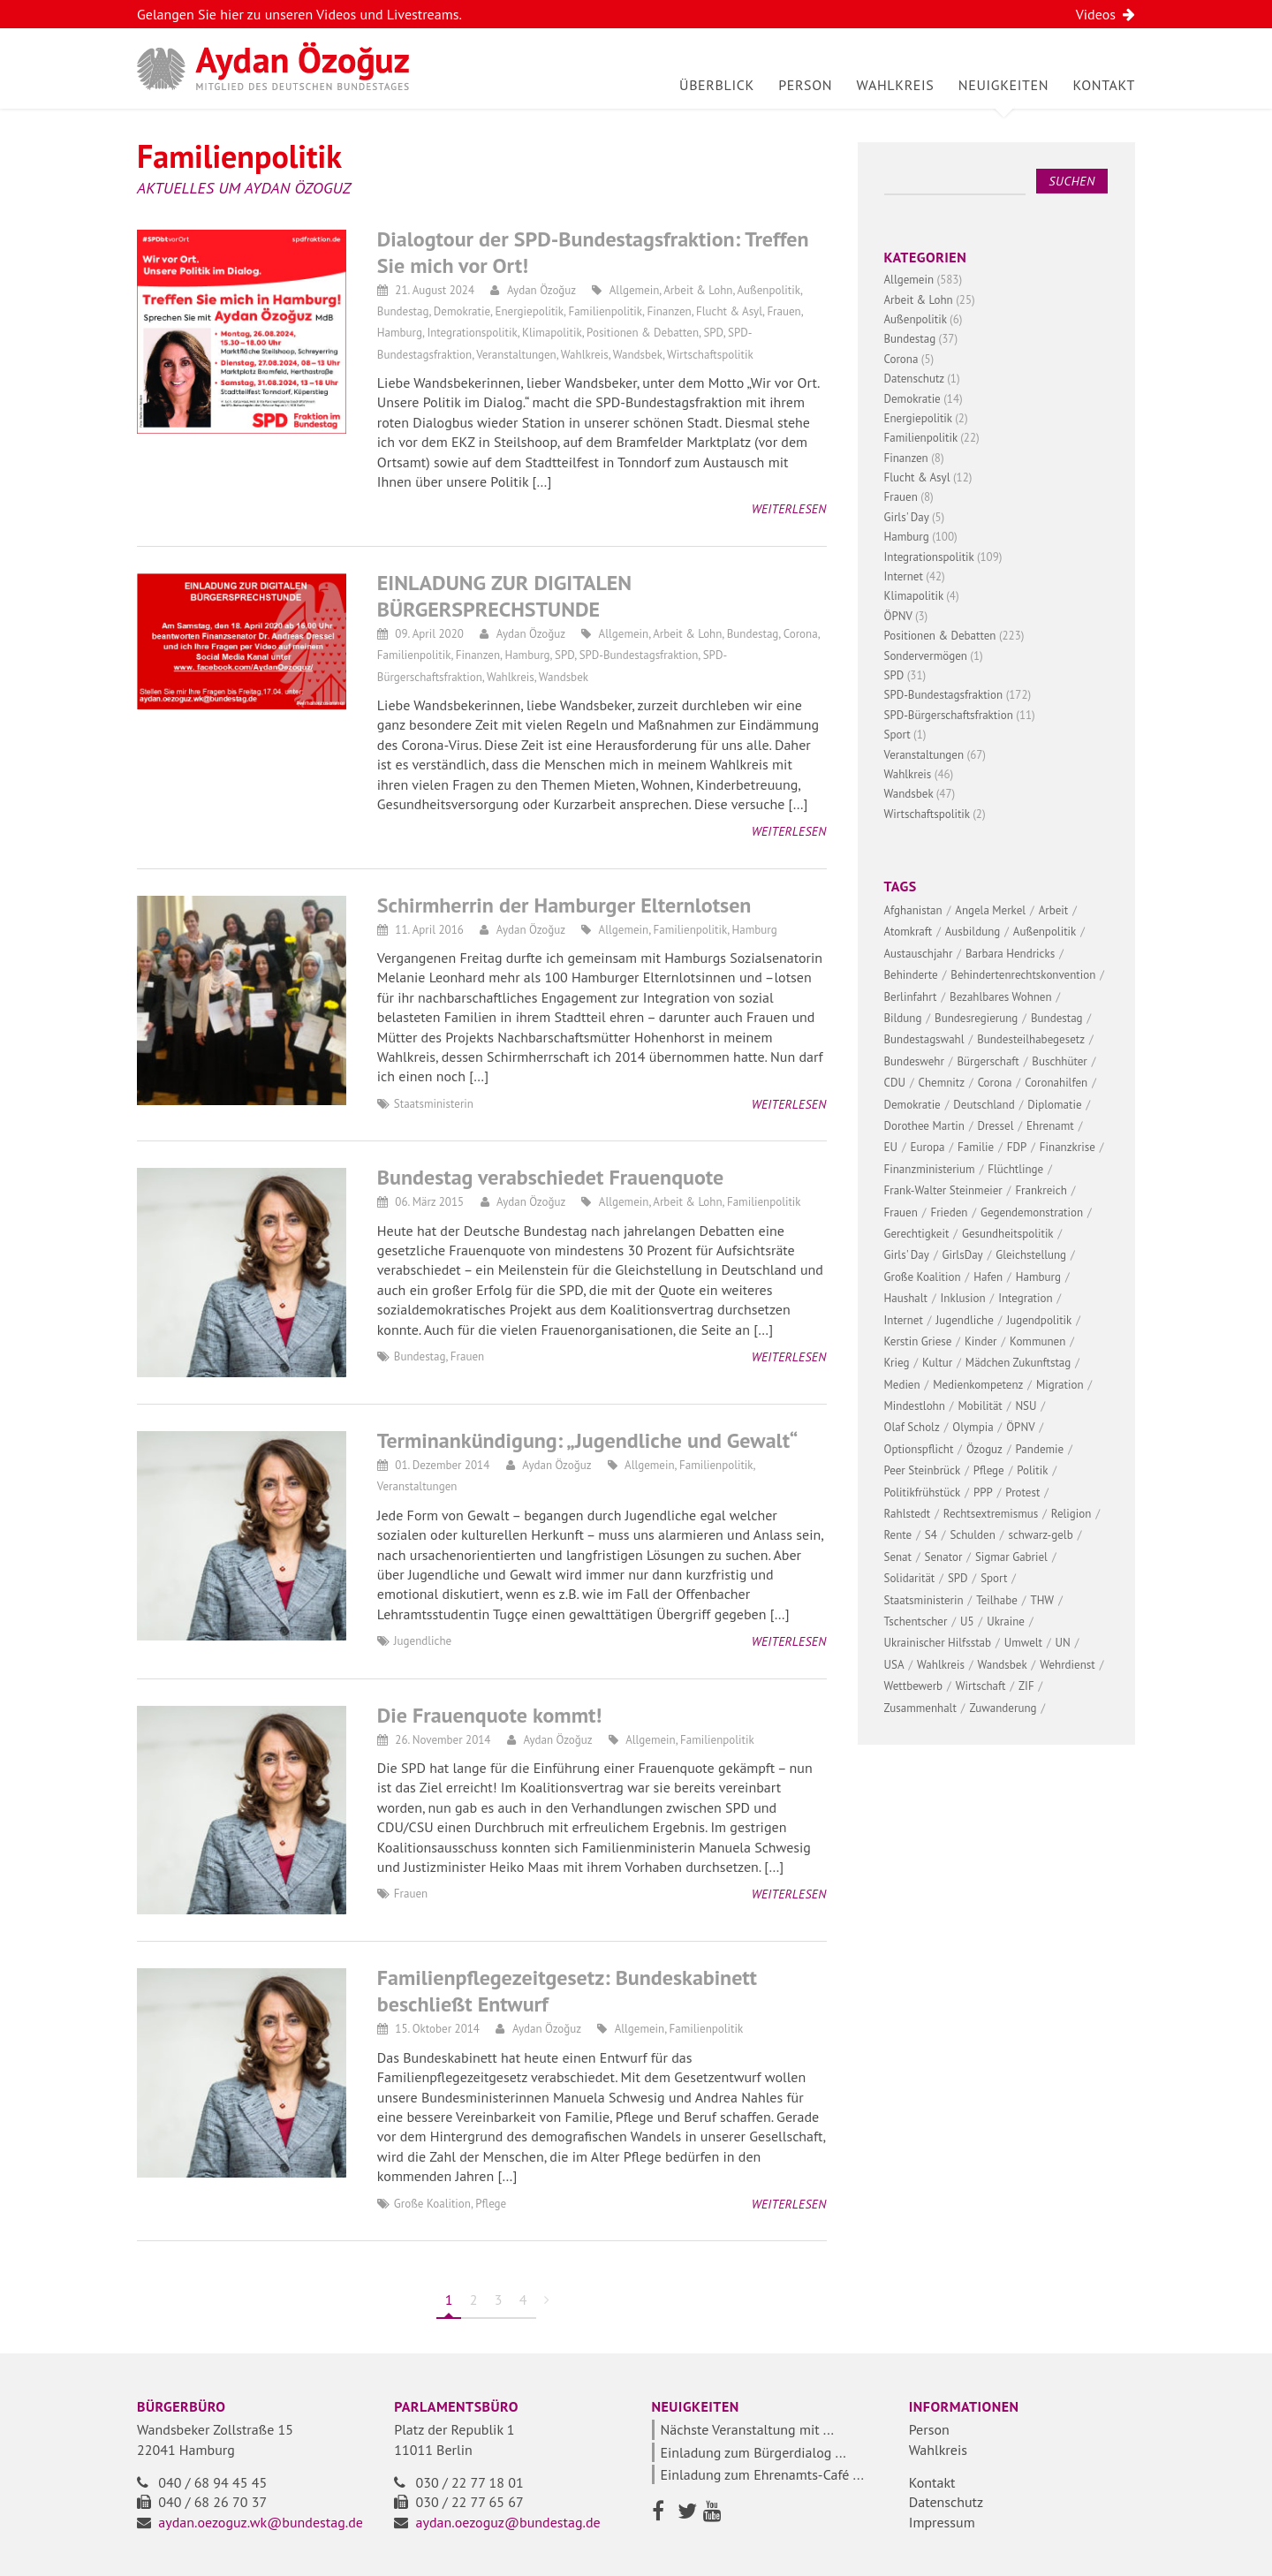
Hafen (988, 1276)
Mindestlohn (914, 1405)
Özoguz (984, 1449)
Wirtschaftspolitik (710, 354)
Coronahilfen (1056, 1082)
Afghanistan (913, 910)
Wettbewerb (913, 1685)
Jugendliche (422, 1640)
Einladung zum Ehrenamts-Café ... (762, 2474)
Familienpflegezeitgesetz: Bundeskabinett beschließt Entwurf (567, 1991)
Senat (898, 1557)
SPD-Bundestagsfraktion (639, 655)
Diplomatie (1054, 1104)
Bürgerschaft (987, 1061)
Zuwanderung (1002, 1708)
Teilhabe (997, 1600)
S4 (931, 1534)
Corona (801, 633)
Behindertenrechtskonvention (1022, 974)
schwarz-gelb (1040, 1534)
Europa (928, 1147)
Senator (944, 1557)
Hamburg (399, 332)
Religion (1071, 1513)
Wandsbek (637, 354)
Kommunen (1037, 1341)
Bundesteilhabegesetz (1031, 1039)
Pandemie (1040, 1449)
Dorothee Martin (924, 1125)
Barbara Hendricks (1010, 953)
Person (805, 85)
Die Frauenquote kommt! (489, 1715)
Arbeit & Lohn (697, 290)
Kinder (981, 1341)
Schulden (972, 1534)
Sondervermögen (925, 655)
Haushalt (906, 1298)
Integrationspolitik (472, 332)
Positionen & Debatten (643, 332)
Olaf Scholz (912, 1427)
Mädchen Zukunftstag (1018, 1362)
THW (1042, 1600)
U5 (967, 1621)
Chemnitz (942, 1082)
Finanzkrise (1067, 1147)
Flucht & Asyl (729, 311)
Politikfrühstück (922, 1492)
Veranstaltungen (516, 354)
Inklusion (963, 1298)
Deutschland (983, 1104)
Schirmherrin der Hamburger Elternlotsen (564, 905)
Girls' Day (906, 517)
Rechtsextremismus (990, 1513)
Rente (898, 1534)
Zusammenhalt (920, 1708)
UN (1063, 1642)
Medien (902, 1384)
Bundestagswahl (924, 1039)
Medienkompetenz (978, 1384)
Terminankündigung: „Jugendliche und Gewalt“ (587, 1440)
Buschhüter (1059, 1061)
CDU (894, 1082)
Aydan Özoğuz (541, 290)
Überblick (716, 85)
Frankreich (1040, 1190)
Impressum (942, 2522)
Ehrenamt (1050, 1125)
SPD (713, 332)
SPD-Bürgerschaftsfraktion (948, 715)
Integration (1025, 1298)
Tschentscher (916, 1621)
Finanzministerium (929, 1169)
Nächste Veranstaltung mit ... (748, 2429)
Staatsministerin (433, 1103)
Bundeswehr (914, 1061)
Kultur (937, 1362)
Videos (1105, 14)
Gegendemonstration (1031, 1212)
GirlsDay (963, 1254)
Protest (1022, 1492)
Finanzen (669, 311)
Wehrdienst (1067, 1664)
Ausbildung (972, 931)
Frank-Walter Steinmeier (943, 1190)
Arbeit (1054, 910)
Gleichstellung (1031, 1254)
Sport (897, 734)
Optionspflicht (919, 1449)
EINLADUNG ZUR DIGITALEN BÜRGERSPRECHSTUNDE (504, 596)
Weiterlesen (789, 509)
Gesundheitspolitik (1008, 1233)
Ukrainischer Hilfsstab (938, 1642)
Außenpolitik (768, 290)
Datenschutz (914, 378)
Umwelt (1023, 1642)
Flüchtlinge (1015, 1169)
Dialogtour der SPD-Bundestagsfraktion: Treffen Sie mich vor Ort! (593, 252)
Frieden (948, 1212)
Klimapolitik (552, 332)
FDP (1017, 1147)
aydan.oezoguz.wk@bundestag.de (260, 2522)
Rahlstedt (907, 1513)
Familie (976, 1147)
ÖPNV (898, 616)
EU (890, 1147)
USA (894, 1664)
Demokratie (462, 311)
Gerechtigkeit (917, 1233)
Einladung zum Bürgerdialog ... (753, 2452)
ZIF (1026, 1685)
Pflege (490, 2203)
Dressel (996, 1125)
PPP (983, 1492)
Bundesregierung (976, 1018)
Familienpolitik (605, 311)
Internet (903, 576)
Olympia (972, 1427)
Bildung (903, 1018)
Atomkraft (908, 931)
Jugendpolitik (1038, 1320)
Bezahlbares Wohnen (1001, 996)
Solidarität (909, 1578)
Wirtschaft (981, 1685)
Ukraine (1006, 1621)
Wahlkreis (896, 85)
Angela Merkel (990, 910)
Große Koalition (432, 2203)
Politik (1032, 1470)
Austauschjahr (918, 953)
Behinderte (911, 974)
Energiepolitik (529, 311)
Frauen (783, 311)
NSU (1025, 1405)
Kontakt (1104, 85)
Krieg (897, 1362)
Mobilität (980, 1405)
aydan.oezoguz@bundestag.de (508, 2522)
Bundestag (403, 311)
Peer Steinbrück (922, 1470)
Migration (1060, 1384)
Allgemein (635, 290)
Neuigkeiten (1003, 85)
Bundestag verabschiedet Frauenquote (550, 1177)
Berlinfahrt (910, 996)
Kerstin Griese (918, 1341)
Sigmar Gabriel (1011, 1557)
